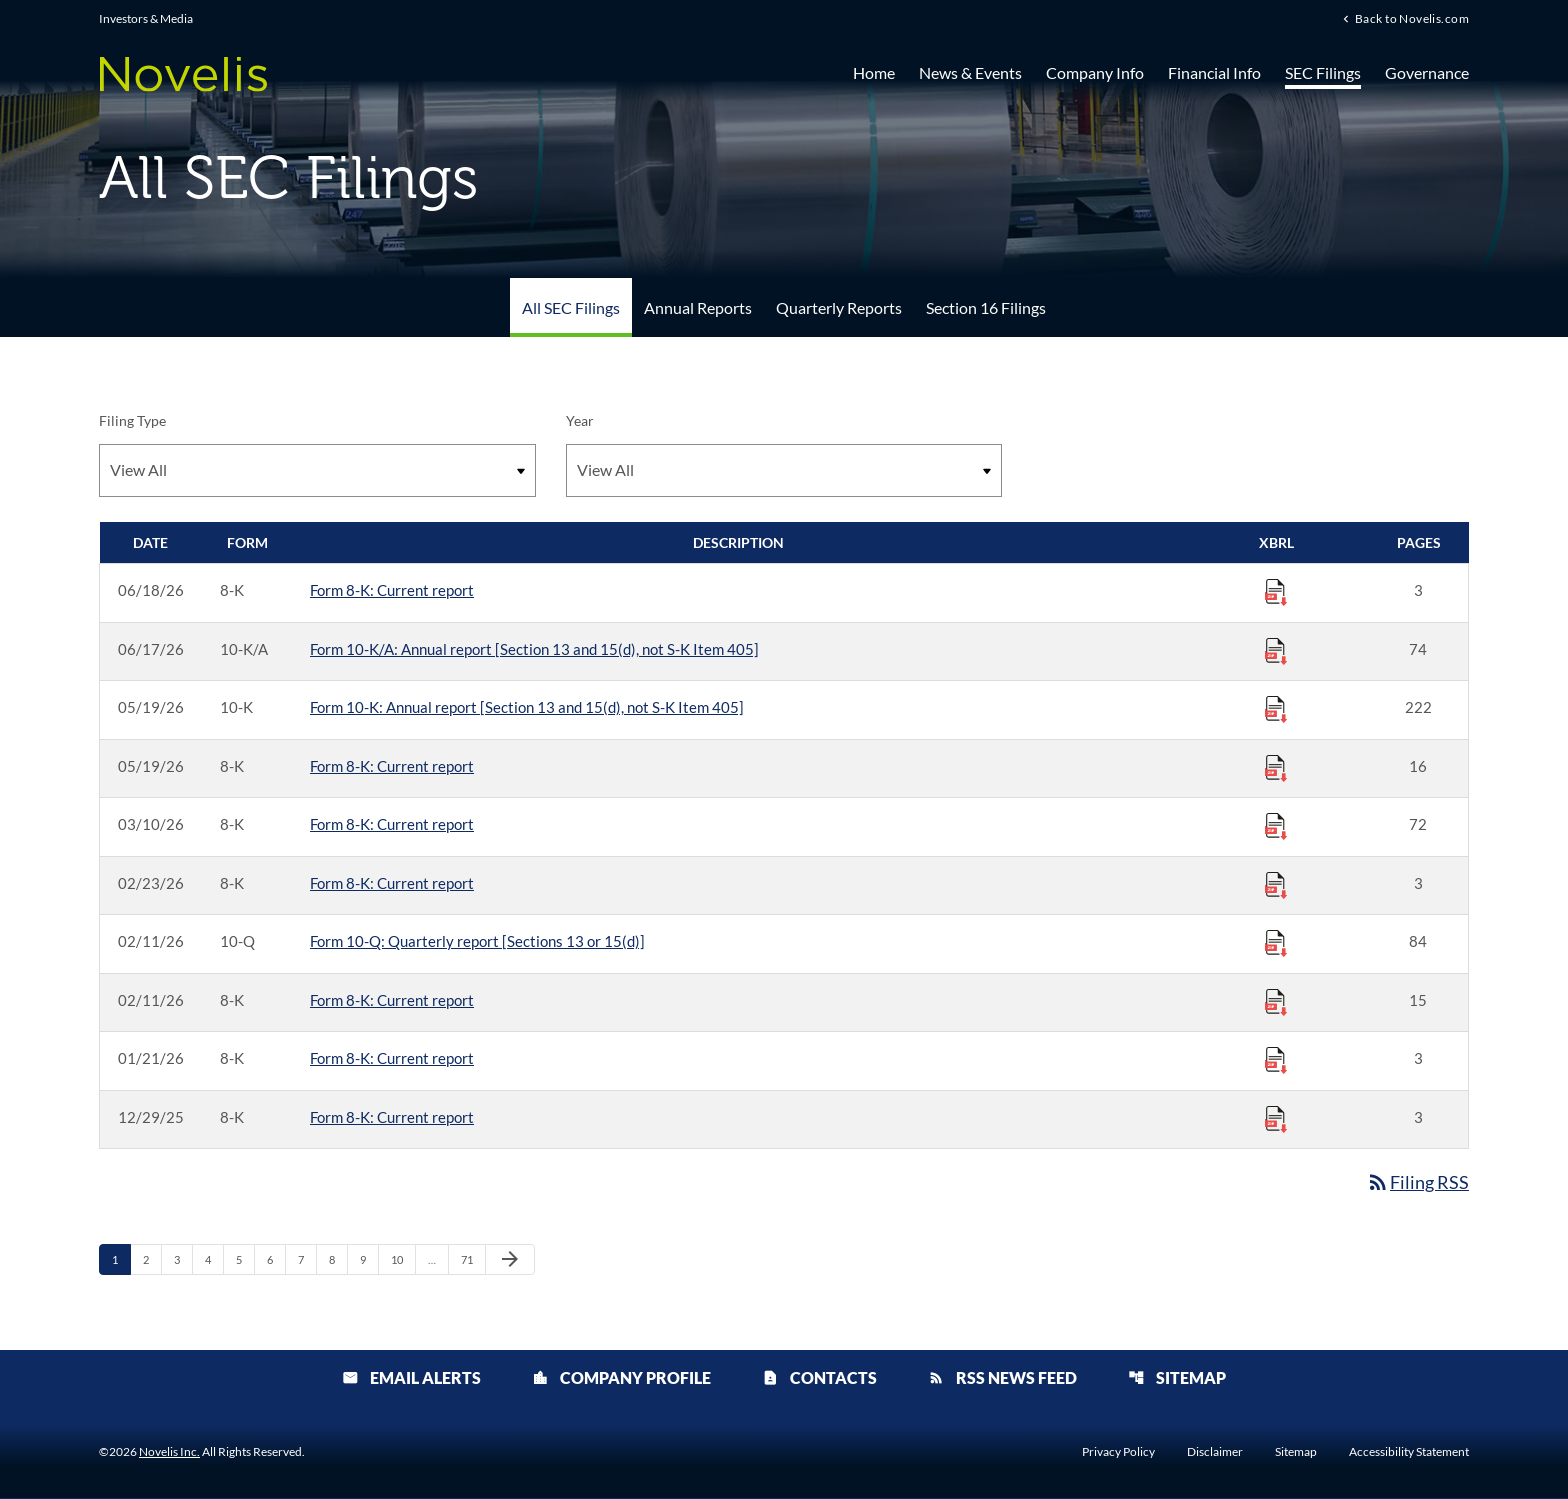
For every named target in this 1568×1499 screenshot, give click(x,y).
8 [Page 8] (338, 1259)
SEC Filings (1323, 72)
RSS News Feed (1002, 1378)
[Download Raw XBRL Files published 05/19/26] (1276, 708)
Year (580, 420)
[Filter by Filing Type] (317, 470)
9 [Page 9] (369, 1259)
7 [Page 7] (307, 1259)
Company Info (1095, 72)
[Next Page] (510, 1260)
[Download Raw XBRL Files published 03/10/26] (1276, 825)
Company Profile (621, 1378)
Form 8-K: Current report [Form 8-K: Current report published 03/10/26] (392, 824)
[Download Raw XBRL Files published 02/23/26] (1276, 884)
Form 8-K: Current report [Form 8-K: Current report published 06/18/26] (392, 590)
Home (874, 72)
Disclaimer (1215, 1453)
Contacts (819, 1378)
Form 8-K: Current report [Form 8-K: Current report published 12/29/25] (392, 1117)
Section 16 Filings (986, 307)
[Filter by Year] (784, 470)
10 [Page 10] (402, 1259)
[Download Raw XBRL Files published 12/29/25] (1276, 1118)
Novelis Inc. (169, 1452)
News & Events (970, 72)
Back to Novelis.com (1412, 19)
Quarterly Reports (839, 307)
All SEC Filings (571, 307)
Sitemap (1177, 1378)
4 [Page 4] (214, 1259)
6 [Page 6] (276, 1259)
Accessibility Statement (1409, 1453)
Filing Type (132, 420)
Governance (1427, 72)
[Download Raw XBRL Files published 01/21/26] (1276, 1059)
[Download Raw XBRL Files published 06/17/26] (1276, 650)
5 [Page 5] (245, 1259)
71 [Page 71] (472, 1259)
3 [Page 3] (183, 1259)
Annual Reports (698, 307)
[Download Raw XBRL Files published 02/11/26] (1276, 942)
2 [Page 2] (152, 1259)
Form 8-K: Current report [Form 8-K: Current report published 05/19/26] (392, 766)
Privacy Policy (1118, 1453)
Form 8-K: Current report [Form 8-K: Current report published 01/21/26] (392, 1058)
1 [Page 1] (121, 1259)
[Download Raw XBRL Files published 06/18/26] (1276, 591)
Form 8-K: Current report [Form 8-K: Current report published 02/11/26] (392, 1000)
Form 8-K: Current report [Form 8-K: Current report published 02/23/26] (392, 883)
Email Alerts (411, 1378)
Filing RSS (1417, 1182)
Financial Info (1214, 72)
